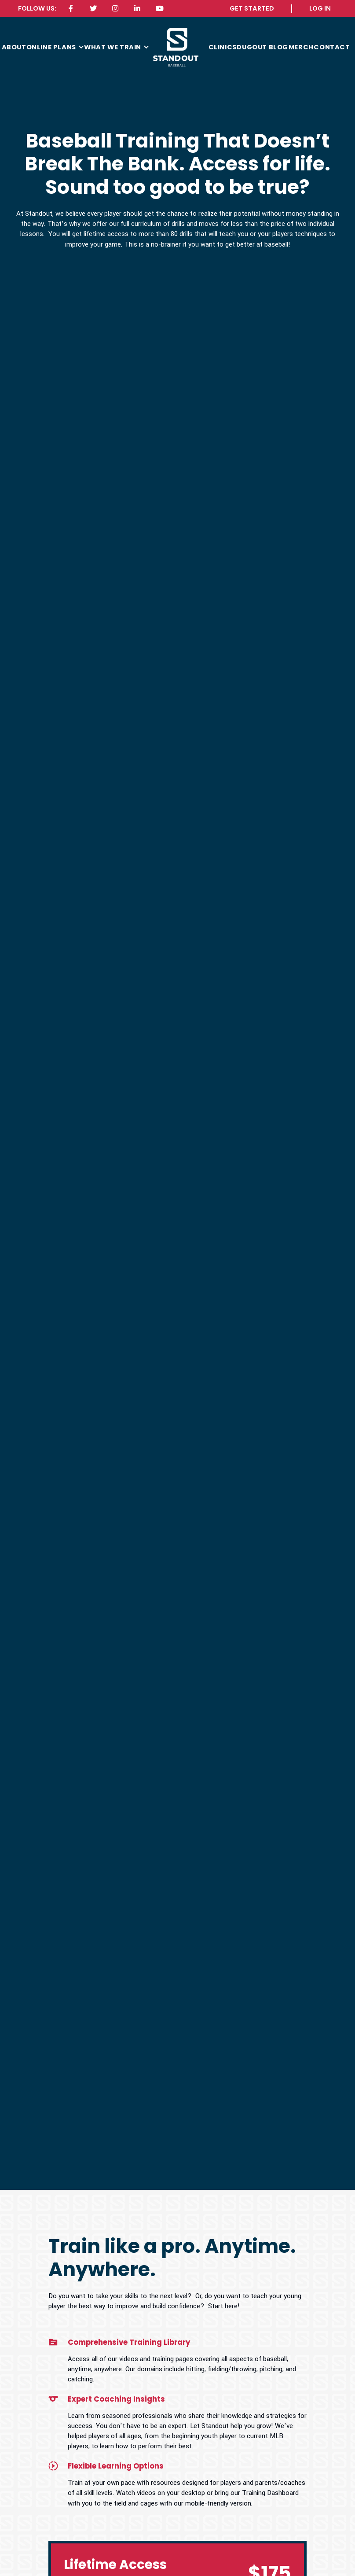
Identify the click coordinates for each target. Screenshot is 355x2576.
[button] (55, 47)
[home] (176, 47)
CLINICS (223, 47)
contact (332, 47)
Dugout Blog (262, 47)
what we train (112, 47)
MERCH (301, 47)
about (14, 47)
